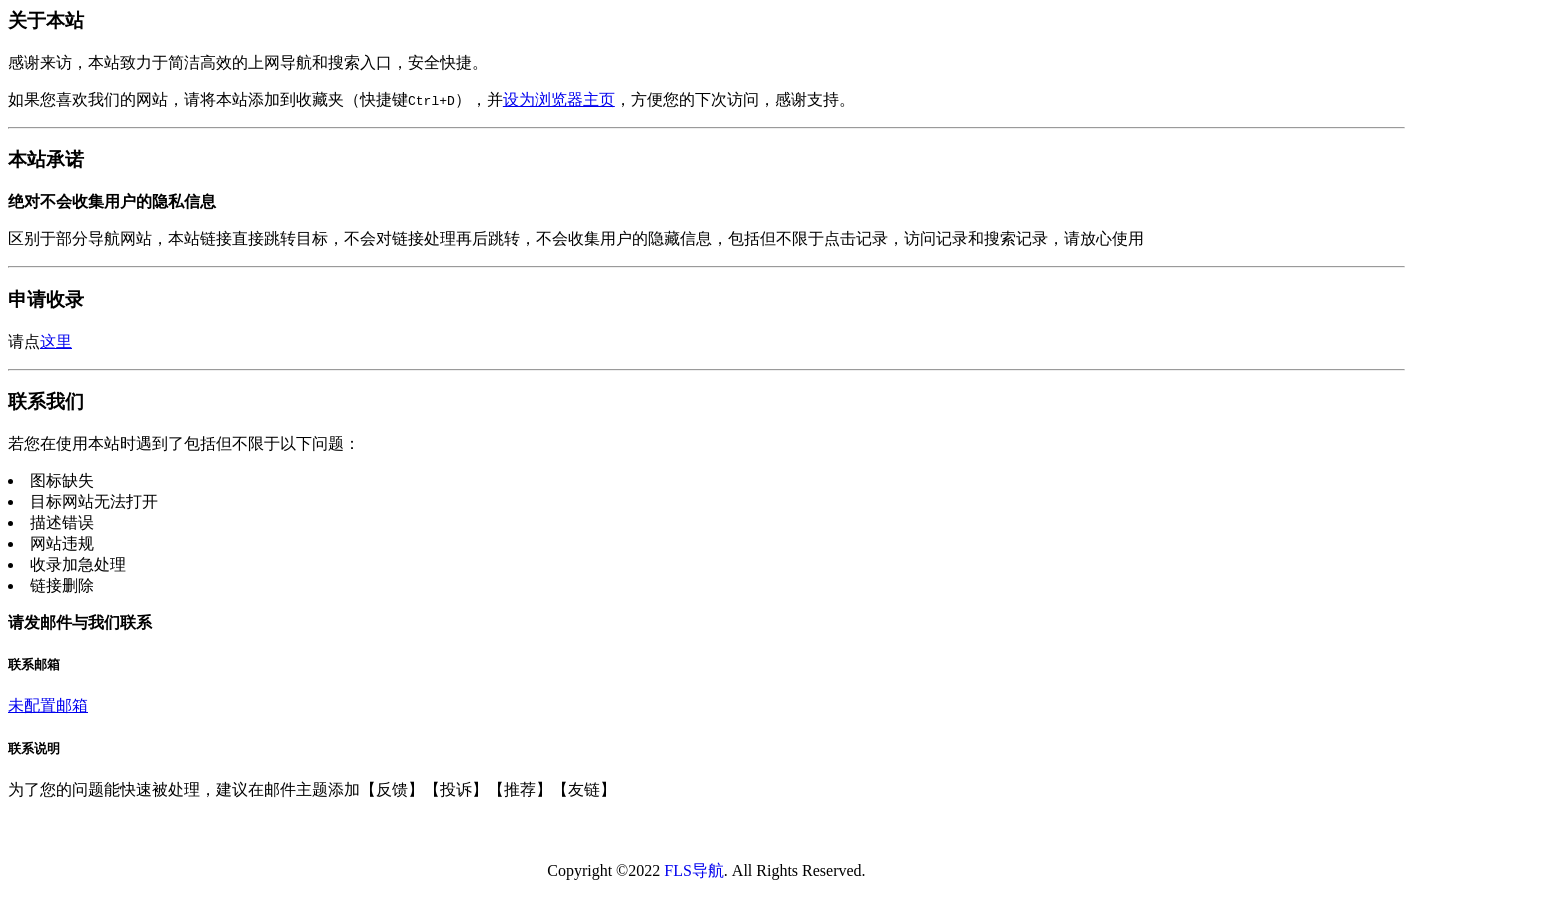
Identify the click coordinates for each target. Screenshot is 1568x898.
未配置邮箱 (48, 705)
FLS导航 (694, 870)
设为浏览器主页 (559, 99)
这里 (56, 341)
